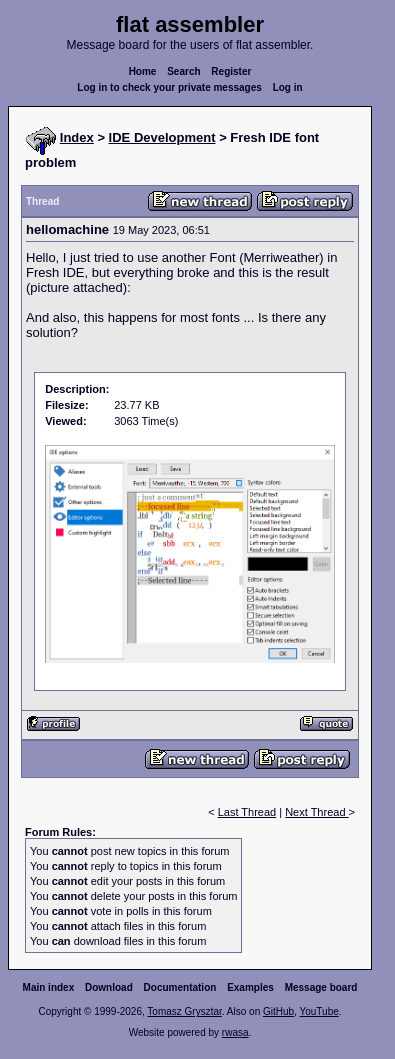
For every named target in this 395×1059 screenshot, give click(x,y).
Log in (288, 87)
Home (143, 71)
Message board (321, 987)
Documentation (180, 987)
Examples (250, 987)
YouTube (318, 1011)
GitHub (278, 1011)
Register (231, 71)
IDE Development (162, 137)
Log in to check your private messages (169, 87)
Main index (49, 987)
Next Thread (316, 812)
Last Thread (247, 812)
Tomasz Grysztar (184, 1011)
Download (109, 987)
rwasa (235, 1032)
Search (183, 71)
